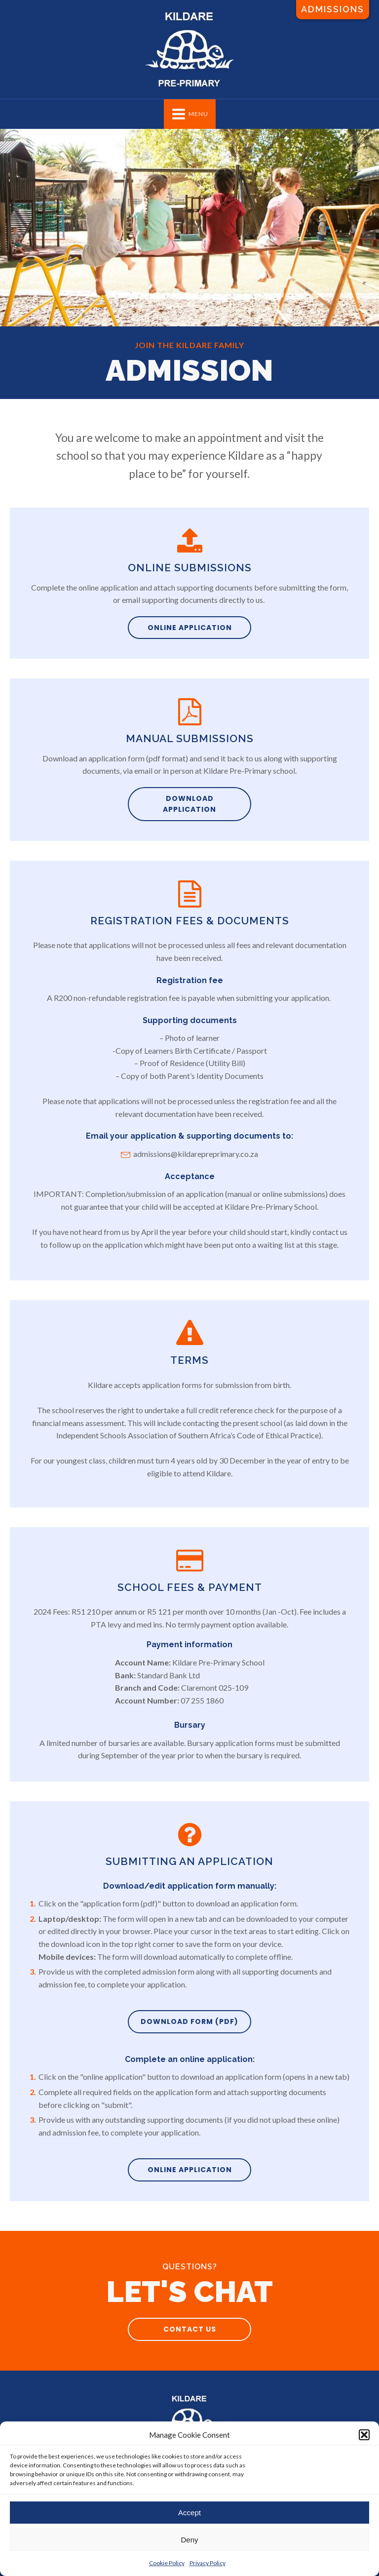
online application (190, 2170)
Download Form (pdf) (189, 2021)
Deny (189, 2540)
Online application (190, 628)
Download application (189, 803)
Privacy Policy (208, 2563)
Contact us (189, 2329)
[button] (364, 2435)
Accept (189, 2512)
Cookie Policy (167, 2563)
